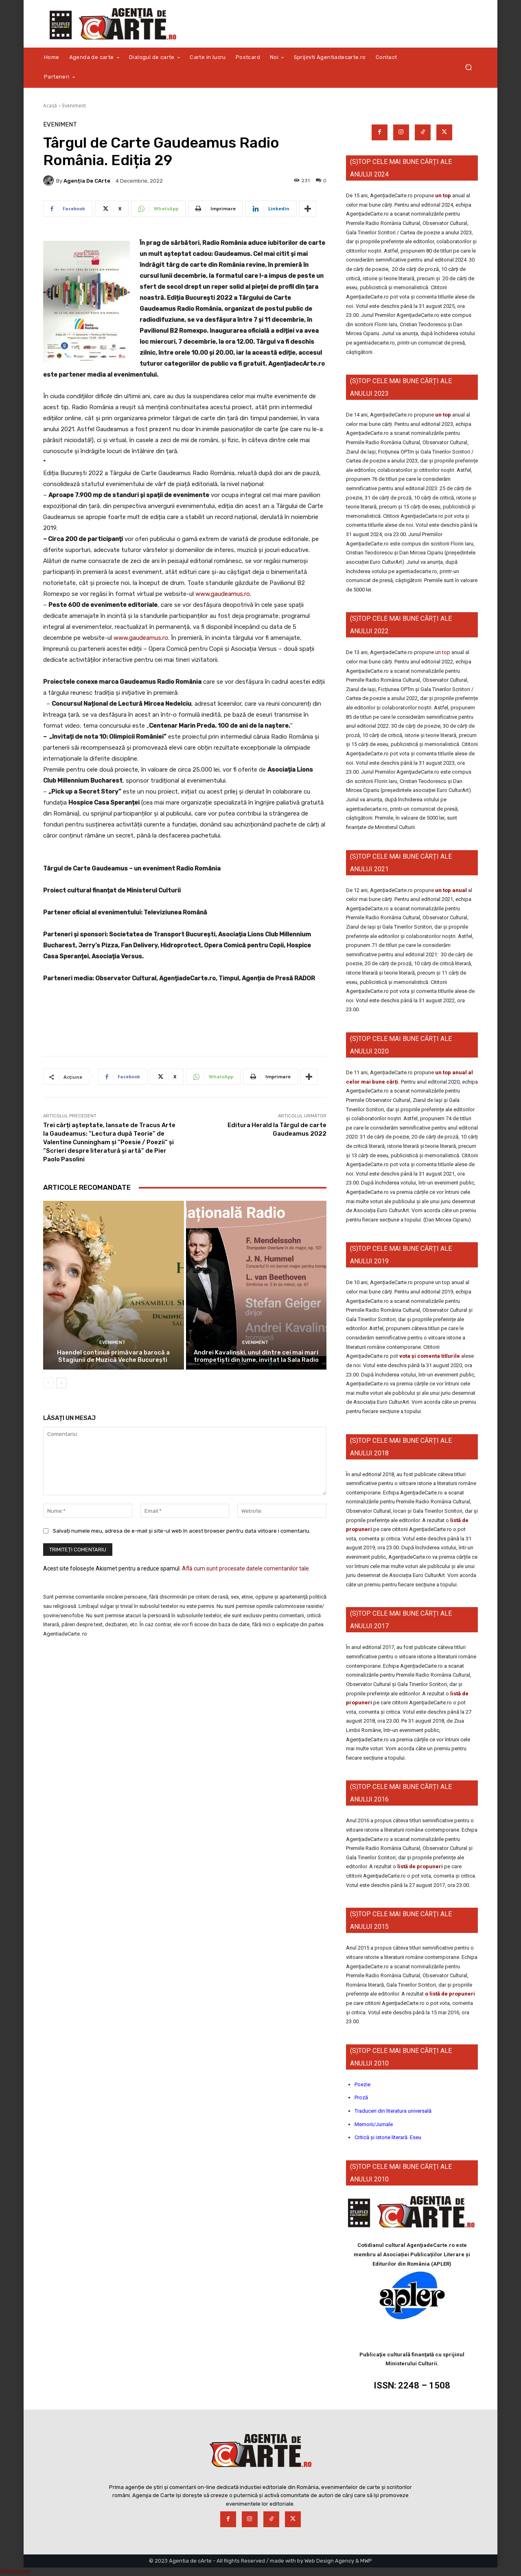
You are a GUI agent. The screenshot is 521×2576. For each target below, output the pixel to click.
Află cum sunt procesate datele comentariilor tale (245, 1568)
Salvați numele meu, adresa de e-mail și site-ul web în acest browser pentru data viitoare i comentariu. (182, 1530)
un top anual (451, 890)
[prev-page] (48, 1383)
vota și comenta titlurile (429, 1356)
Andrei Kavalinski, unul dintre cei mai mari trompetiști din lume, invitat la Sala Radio (256, 1356)
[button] (468, 67)
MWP (366, 2561)
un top (443, 195)
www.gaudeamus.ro (222, 594)
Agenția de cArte (86, 180)
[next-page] (61, 1383)
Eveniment (74, 105)
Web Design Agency (329, 2561)
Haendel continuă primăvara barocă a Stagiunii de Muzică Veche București (113, 1356)
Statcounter (15, 2571)
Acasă (50, 105)
